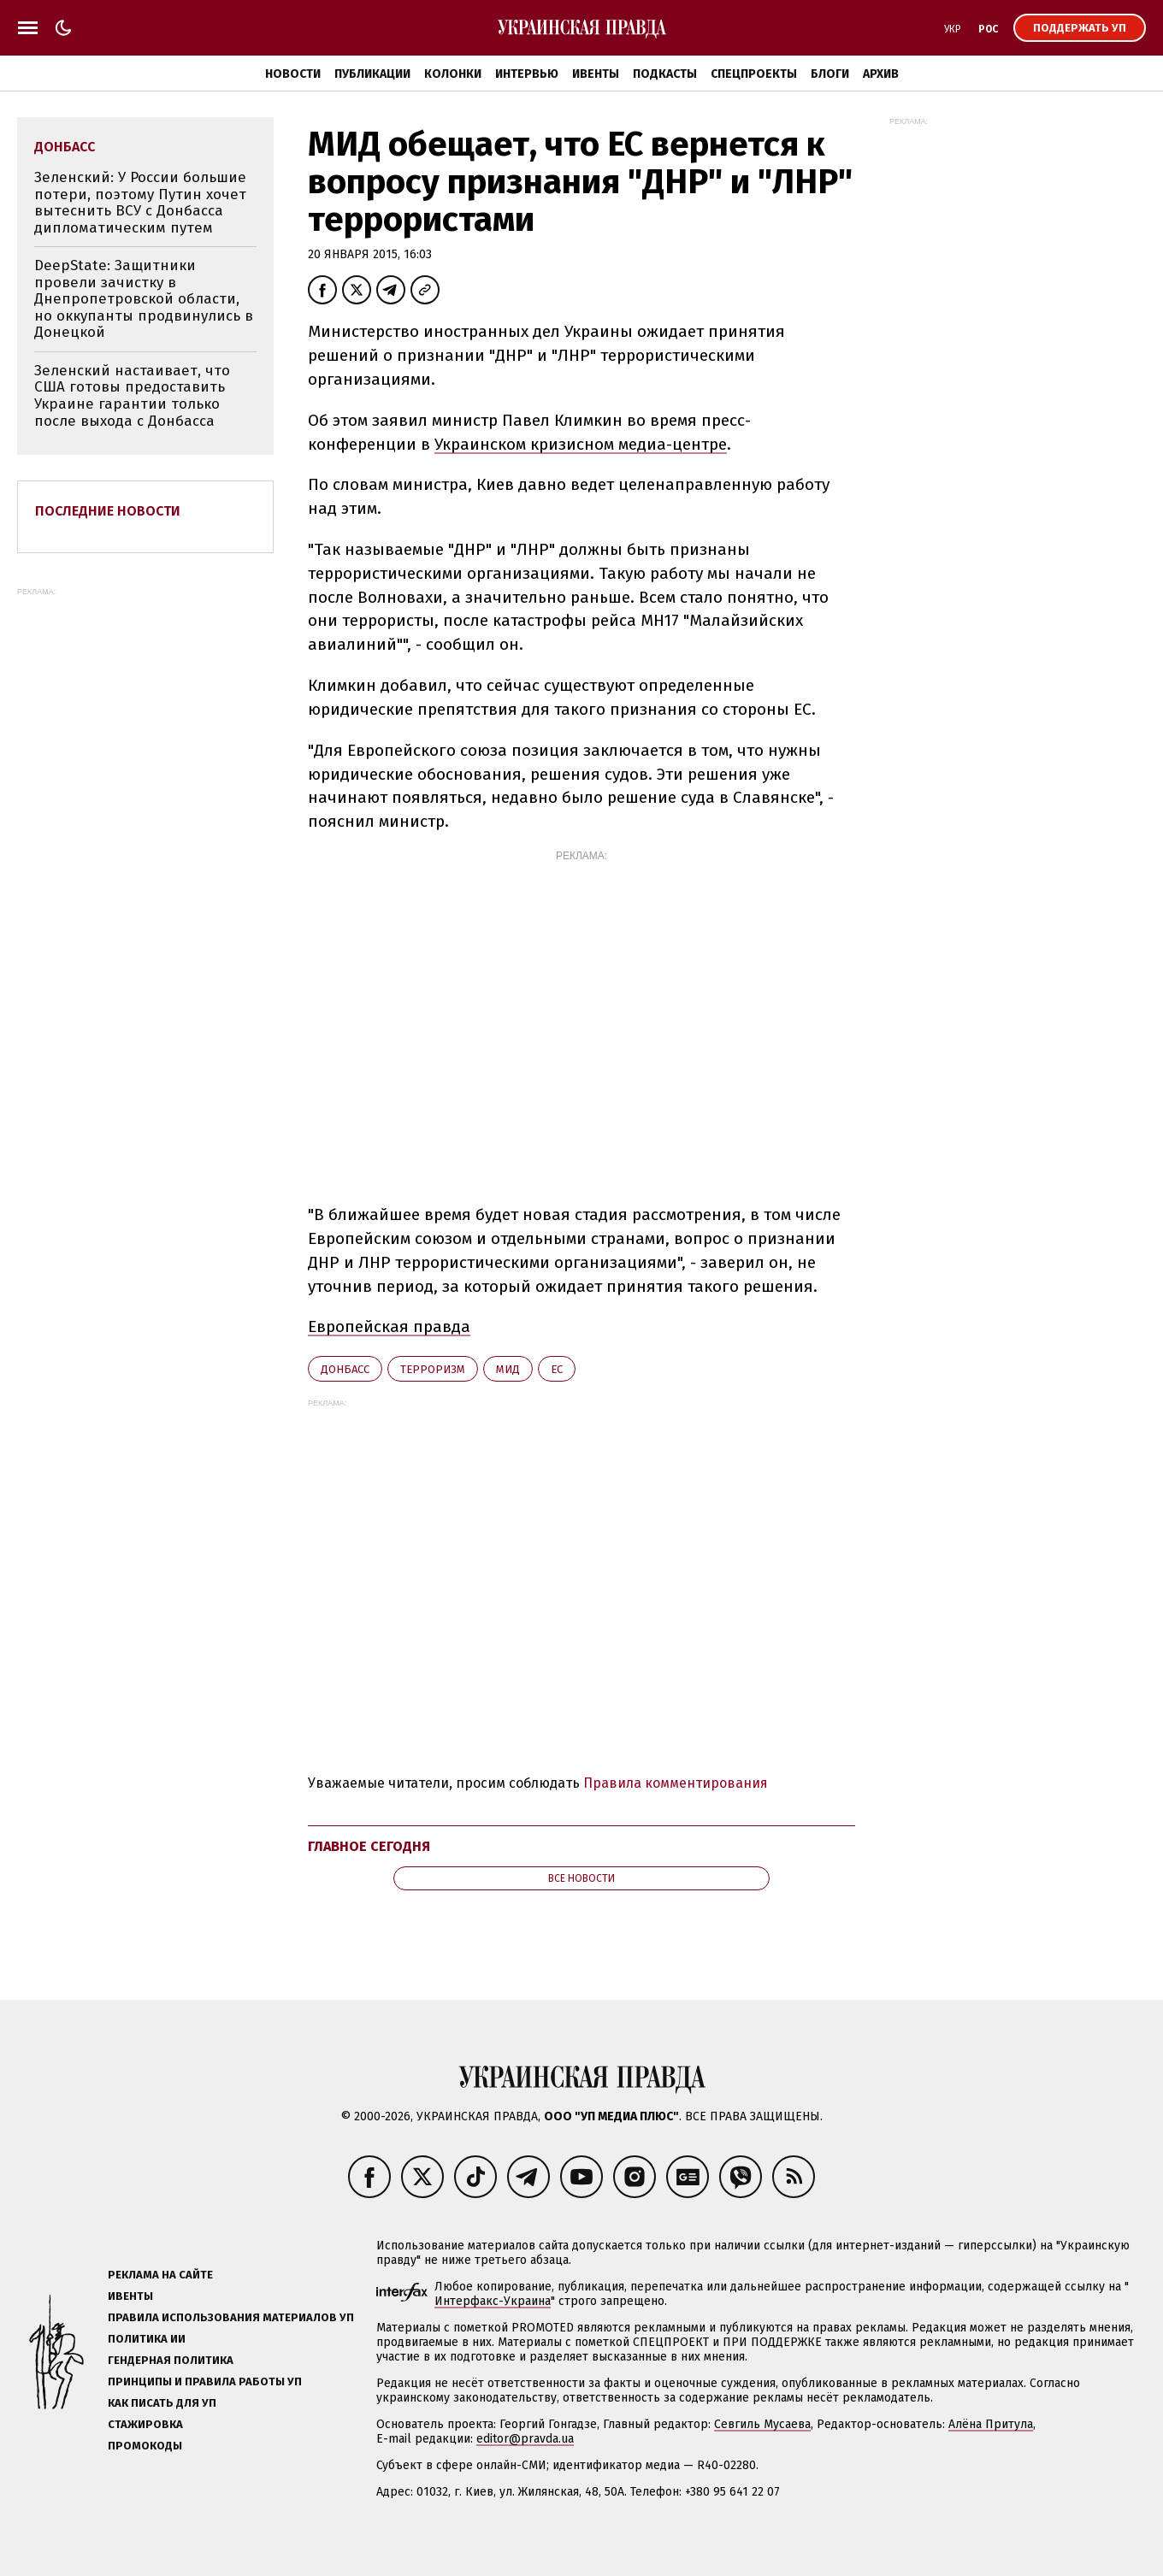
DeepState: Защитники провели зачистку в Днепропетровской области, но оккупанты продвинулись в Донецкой (143, 298)
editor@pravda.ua (525, 2439)
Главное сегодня (369, 1846)
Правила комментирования (675, 1783)
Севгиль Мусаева (762, 2424)
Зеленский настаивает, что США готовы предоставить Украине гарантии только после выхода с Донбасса (132, 396)
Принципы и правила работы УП (205, 2381)
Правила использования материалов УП (231, 2317)
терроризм (432, 1369)
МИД (508, 1369)
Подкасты (665, 74)
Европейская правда (389, 1326)
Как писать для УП (162, 2402)
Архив (881, 74)
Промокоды (145, 2445)
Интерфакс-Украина (492, 2301)
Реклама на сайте (160, 2274)
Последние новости (107, 511)
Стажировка (145, 2424)
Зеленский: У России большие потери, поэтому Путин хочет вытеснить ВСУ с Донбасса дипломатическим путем (140, 202)
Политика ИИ (147, 2338)
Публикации (372, 74)
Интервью (526, 74)
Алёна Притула (990, 2424)
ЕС (557, 1369)
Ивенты (595, 74)
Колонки (452, 74)
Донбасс (345, 1369)
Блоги (830, 74)
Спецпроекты (754, 74)
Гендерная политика (170, 2360)
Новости (293, 74)
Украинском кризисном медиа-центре (580, 444)
